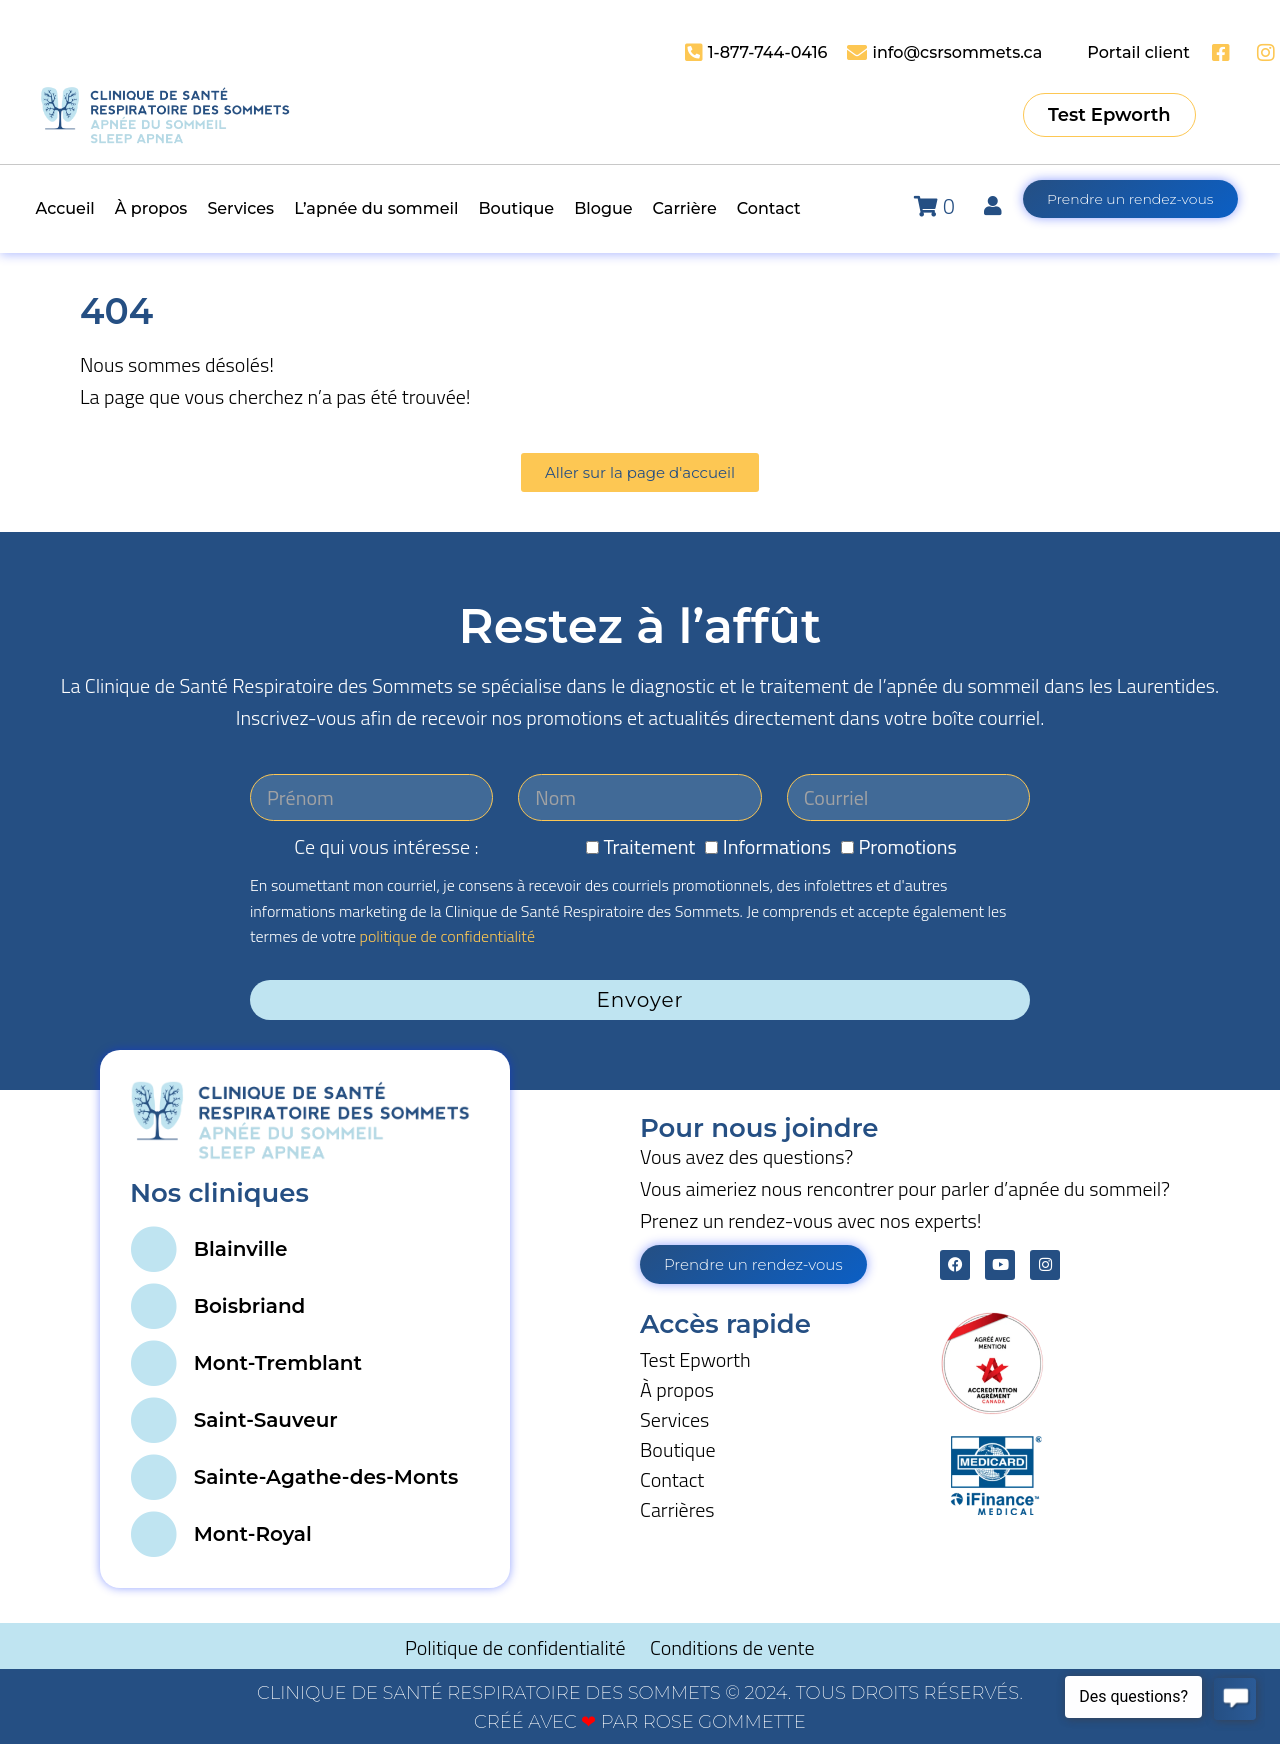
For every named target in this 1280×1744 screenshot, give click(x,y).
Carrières (677, 1509)
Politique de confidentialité (517, 1647)
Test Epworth (695, 1359)
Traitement (650, 846)
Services (674, 1419)
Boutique (678, 1449)
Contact (672, 1479)
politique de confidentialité (447, 936)
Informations (777, 846)
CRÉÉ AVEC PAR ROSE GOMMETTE (640, 1722)
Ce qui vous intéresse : (386, 846)
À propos (677, 1389)
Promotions (907, 846)
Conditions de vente (732, 1647)
